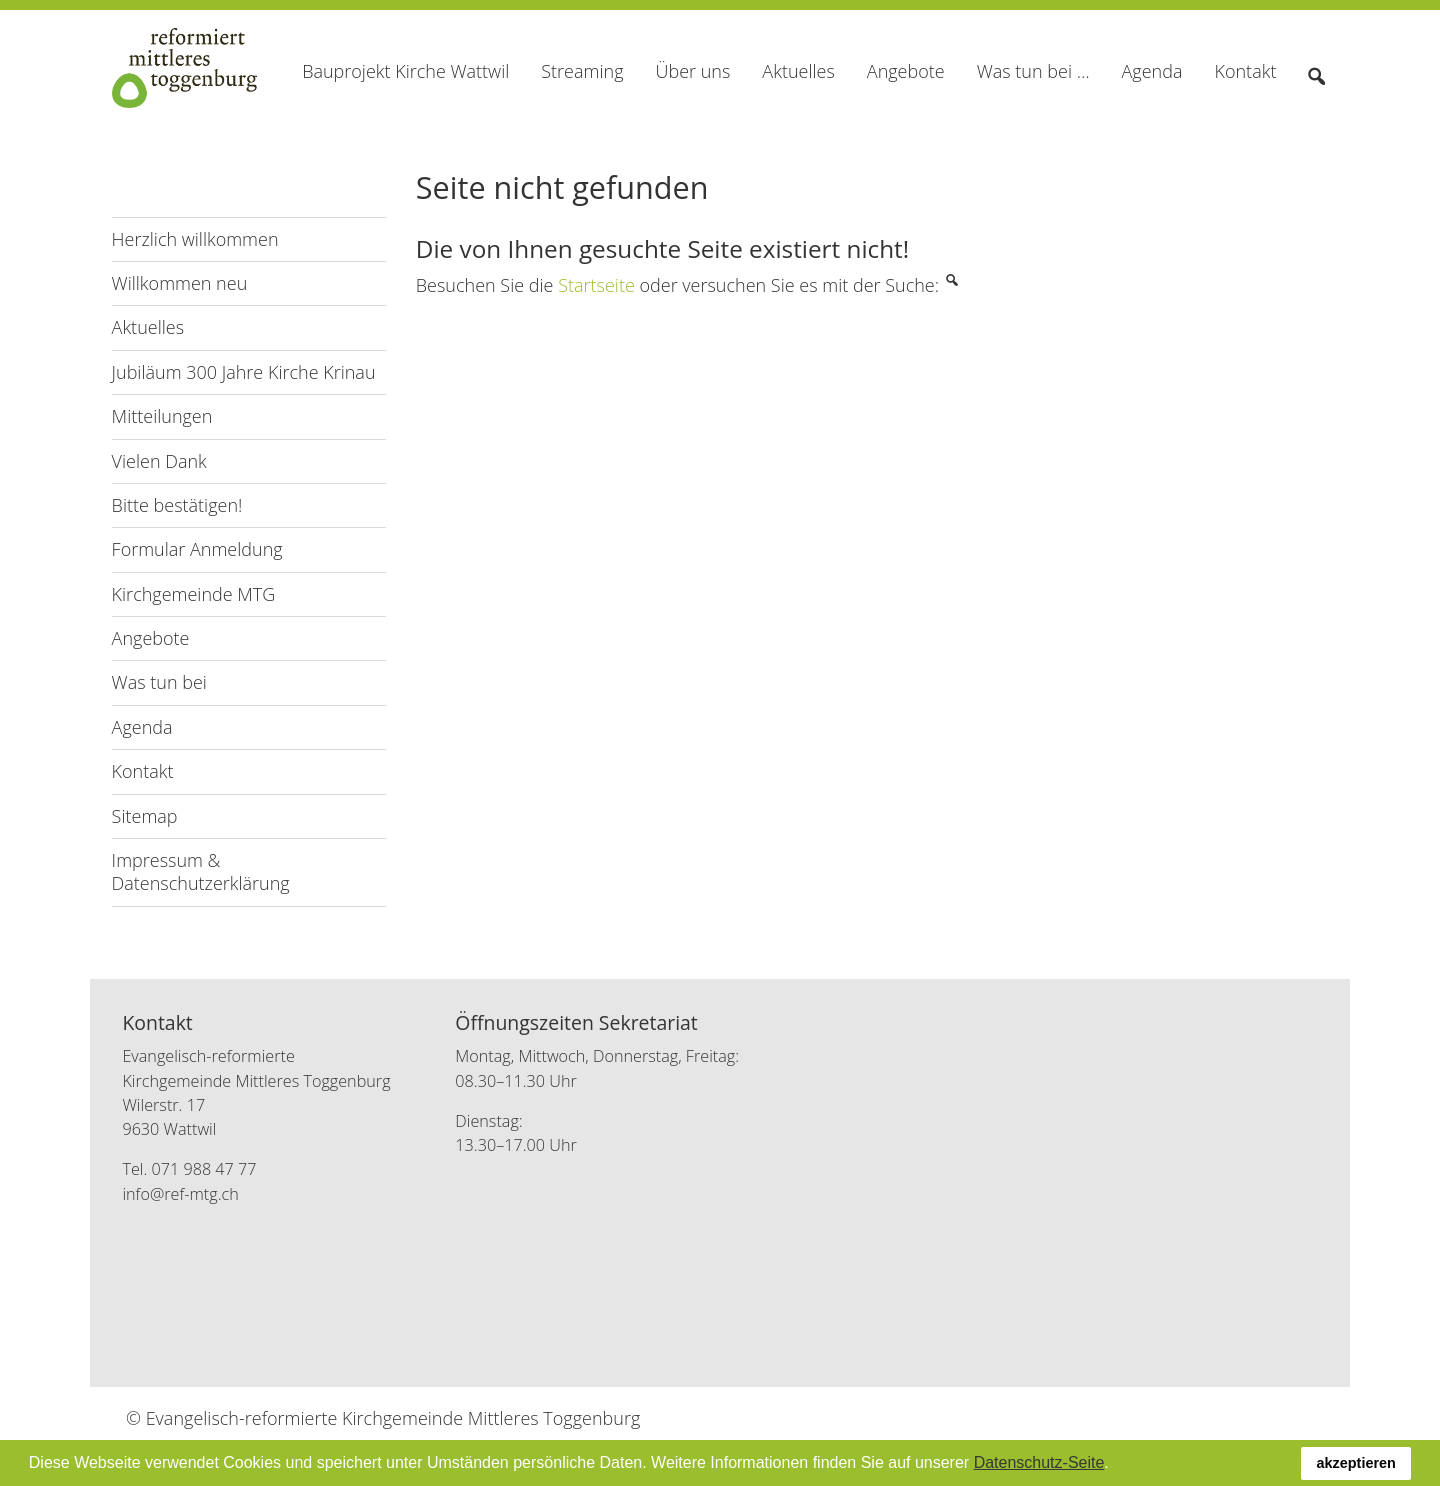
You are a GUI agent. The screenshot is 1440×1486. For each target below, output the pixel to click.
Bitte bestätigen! (177, 505)
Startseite (596, 285)
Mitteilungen (162, 416)
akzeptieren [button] (1356, 1463)
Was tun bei (159, 682)
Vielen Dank (159, 461)
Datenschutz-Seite (1039, 1462)
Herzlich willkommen (195, 239)
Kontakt (143, 771)
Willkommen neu (180, 283)
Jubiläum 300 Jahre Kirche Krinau (244, 372)
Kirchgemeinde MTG (194, 594)
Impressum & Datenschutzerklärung (201, 871)
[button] (1116, 1465)
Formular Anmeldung (197, 549)
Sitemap (145, 816)
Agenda (142, 727)
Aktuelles (148, 327)
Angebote (151, 638)
